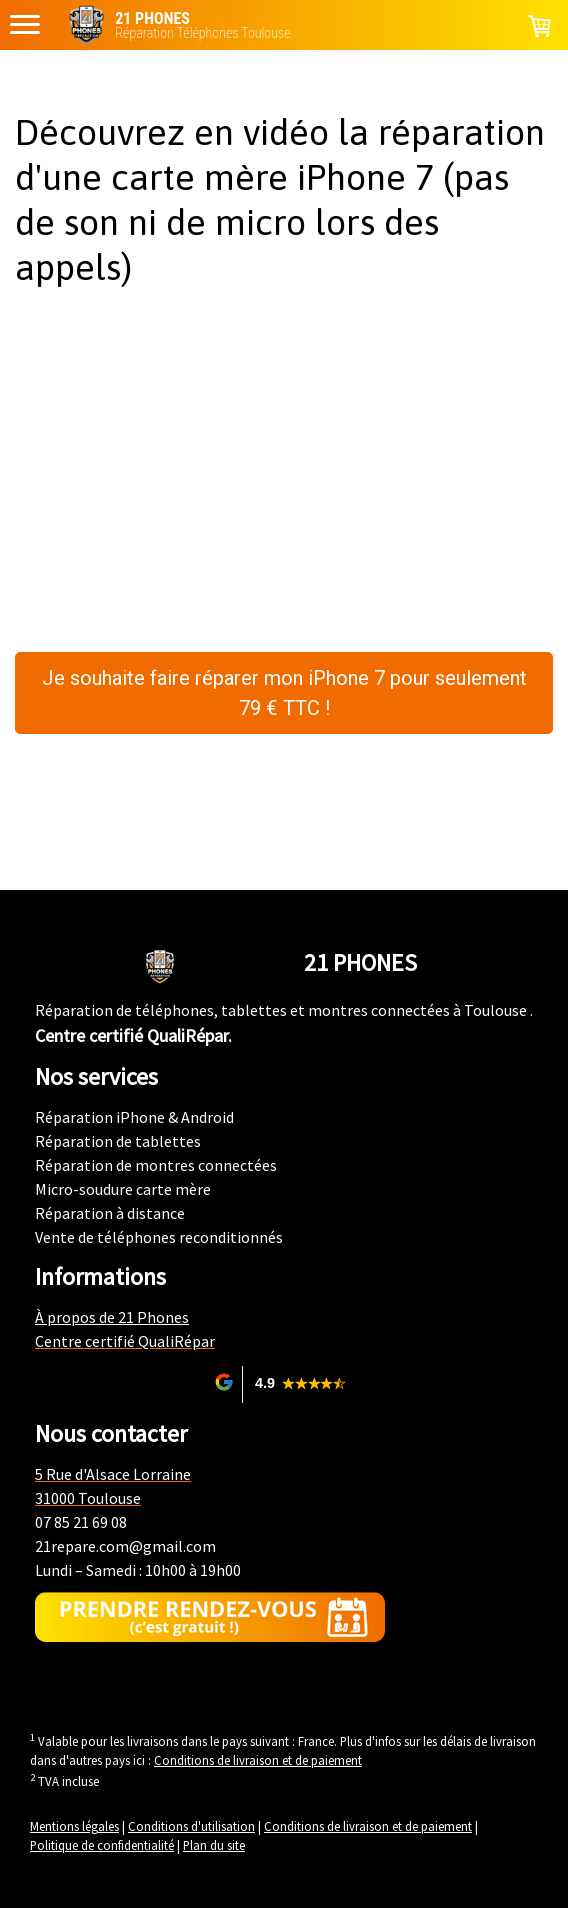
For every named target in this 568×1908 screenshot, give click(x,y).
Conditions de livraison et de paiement (258, 1760)
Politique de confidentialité (102, 1845)
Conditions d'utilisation (191, 1826)
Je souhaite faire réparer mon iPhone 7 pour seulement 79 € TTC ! (284, 693)
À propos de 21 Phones (112, 1317)
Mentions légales (74, 1826)
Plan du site (214, 1845)
